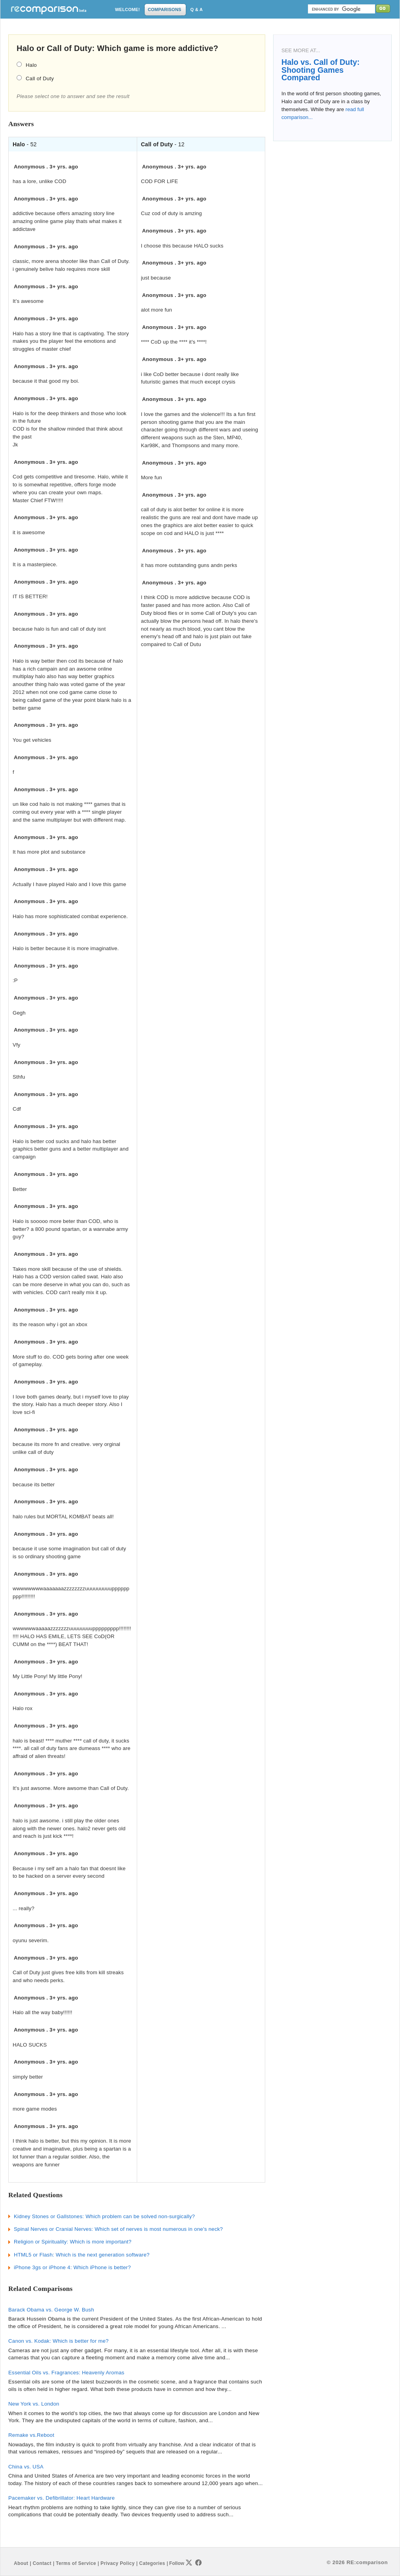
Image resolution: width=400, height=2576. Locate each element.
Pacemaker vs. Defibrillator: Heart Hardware (61, 2498)
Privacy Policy (117, 2563)
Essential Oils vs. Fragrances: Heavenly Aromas (66, 2373)
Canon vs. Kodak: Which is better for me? (58, 2341)
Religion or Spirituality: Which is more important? (73, 2242)
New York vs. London (33, 2404)
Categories (152, 2563)
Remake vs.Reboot (31, 2435)
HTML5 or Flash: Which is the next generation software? (81, 2255)
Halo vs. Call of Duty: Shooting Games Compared (320, 70)
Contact (42, 2563)
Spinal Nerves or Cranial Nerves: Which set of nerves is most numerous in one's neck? (118, 2229)
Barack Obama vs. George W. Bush (51, 2310)
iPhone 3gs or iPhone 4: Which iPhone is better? (72, 2267)
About (21, 2563)
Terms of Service (76, 2563)
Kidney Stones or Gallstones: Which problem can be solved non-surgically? (104, 2216)
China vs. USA (25, 2467)
